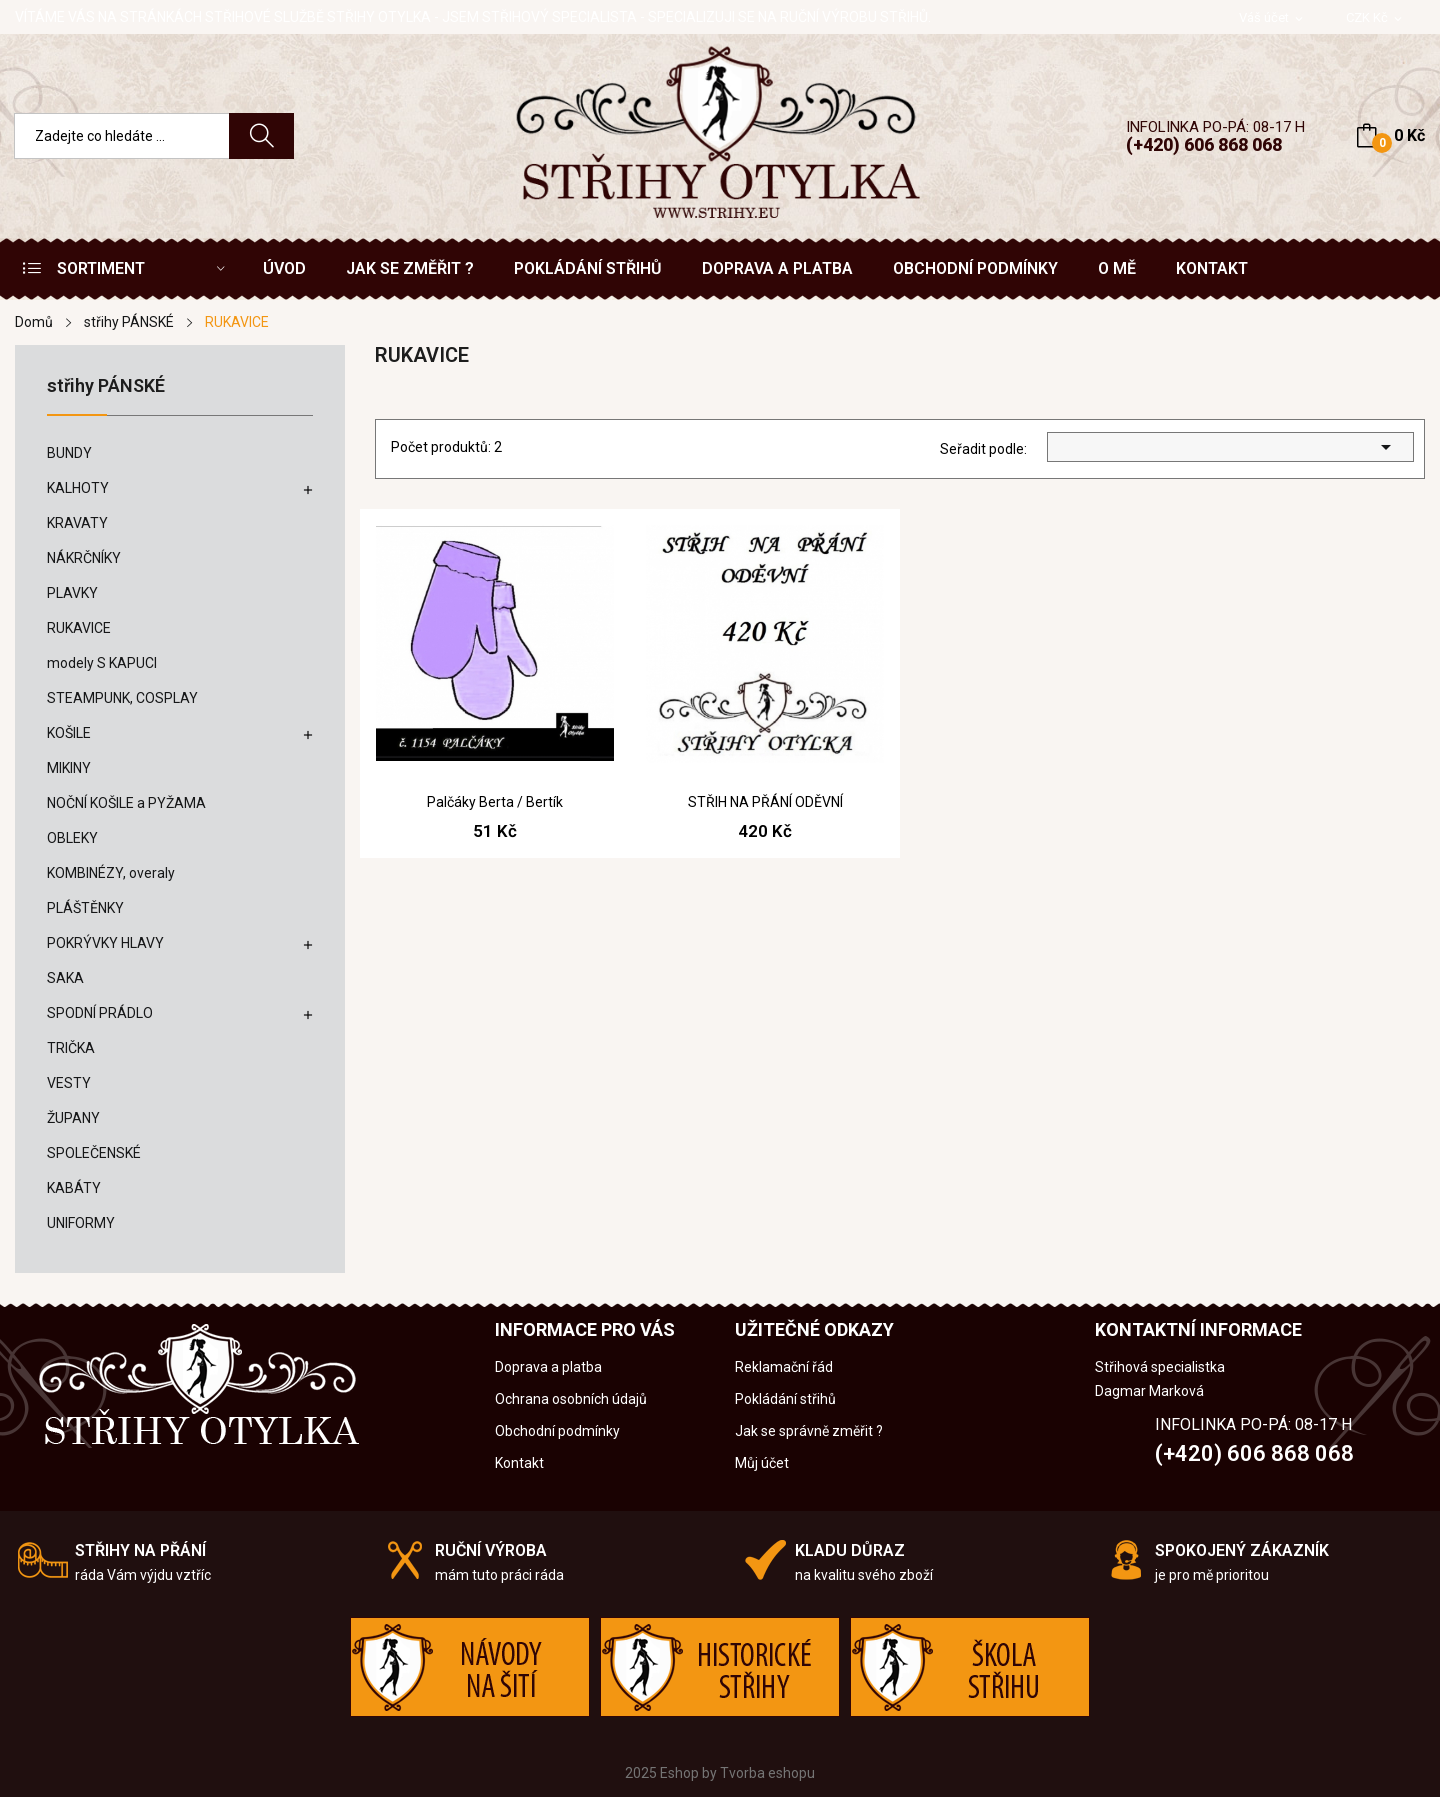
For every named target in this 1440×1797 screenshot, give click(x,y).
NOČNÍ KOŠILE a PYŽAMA (126, 803)
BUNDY (69, 453)
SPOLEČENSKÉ (94, 1153)
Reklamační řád (784, 1367)
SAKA (65, 978)
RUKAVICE (79, 628)
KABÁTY (74, 1188)
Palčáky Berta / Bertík (495, 802)
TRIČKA (71, 1048)
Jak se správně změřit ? (809, 1431)
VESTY (69, 1083)
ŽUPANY (73, 1118)
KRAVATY (77, 523)
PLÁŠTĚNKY (85, 908)
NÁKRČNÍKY (84, 558)
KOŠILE (69, 733)
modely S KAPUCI (102, 663)
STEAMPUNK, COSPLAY (122, 698)
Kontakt (519, 1463)
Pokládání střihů (785, 1399)
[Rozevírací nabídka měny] (1375, 18)
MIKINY (69, 768)
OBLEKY (72, 838)
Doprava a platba (548, 1367)
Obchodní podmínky (557, 1431)
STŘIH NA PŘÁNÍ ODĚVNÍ (765, 802)
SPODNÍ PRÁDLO (100, 1013)
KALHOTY (78, 488)
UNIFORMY (81, 1223)
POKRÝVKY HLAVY (105, 943)
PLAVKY (72, 593)
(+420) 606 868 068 (1204, 144)
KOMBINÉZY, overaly (111, 873)
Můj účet (762, 1463)
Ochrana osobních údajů (571, 1399)
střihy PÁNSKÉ (106, 386)
